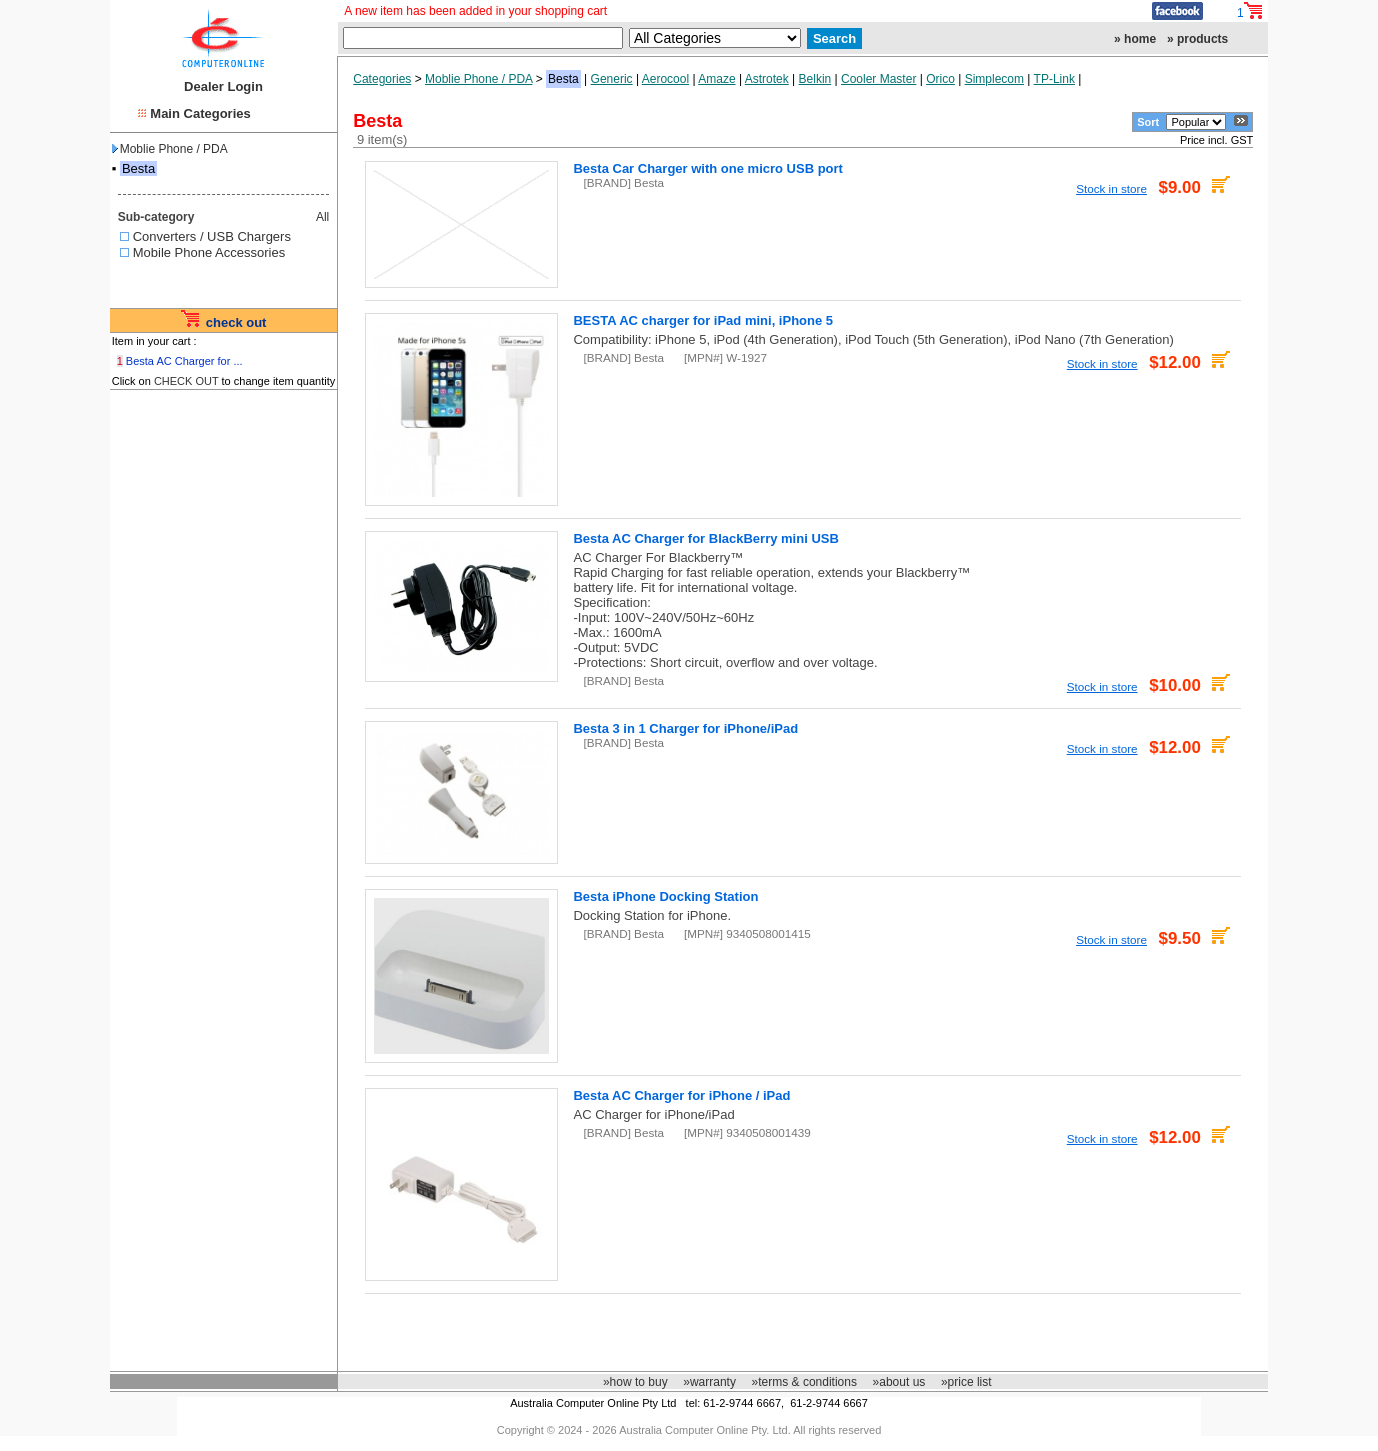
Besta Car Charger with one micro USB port (707, 168)
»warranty (709, 1382)
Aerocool (665, 79)
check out (236, 322)
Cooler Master (878, 79)
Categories (382, 79)
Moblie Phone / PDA (170, 149)
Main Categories (200, 113)
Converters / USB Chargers (212, 236)
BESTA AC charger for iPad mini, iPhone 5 (703, 320)
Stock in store (1111, 188)
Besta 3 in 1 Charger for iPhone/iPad (685, 728)
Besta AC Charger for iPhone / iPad (681, 1095)
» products (1197, 39)
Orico (940, 79)
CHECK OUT (186, 381)
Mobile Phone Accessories (209, 252)
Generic (612, 79)
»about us (899, 1382)
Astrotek (767, 79)
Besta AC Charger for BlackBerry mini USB (705, 538)
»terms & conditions (804, 1382)
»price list (966, 1382)
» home (1135, 39)
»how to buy (635, 1382)
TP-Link (1054, 79)
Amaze (716, 79)
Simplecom (994, 79)
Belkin (815, 79)
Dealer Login (223, 86)
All (322, 217)
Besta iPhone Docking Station (665, 896)
